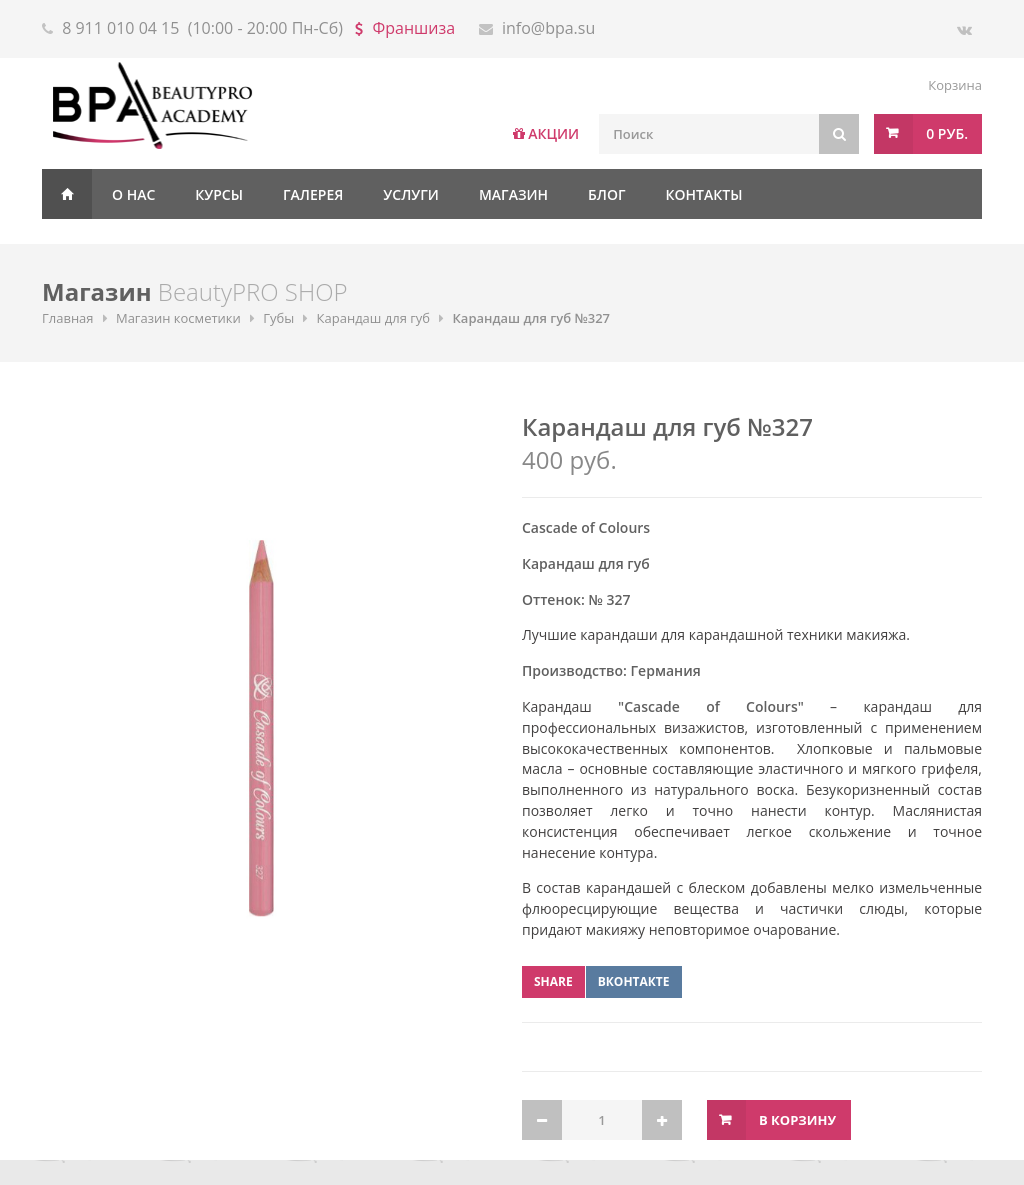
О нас (133, 194)
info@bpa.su (548, 28)
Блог (606, 194)
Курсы (219, 194)
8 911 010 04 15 (120, 28)
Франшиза (414, 28)
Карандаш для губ (374, 318)
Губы (278, 318)
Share (553, 981)
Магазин (513, 194)
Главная (67, 194)
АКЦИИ (553, 133)
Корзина (955, 85)
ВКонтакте (634, 981)
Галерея (313, 194)
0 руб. (947, 133)
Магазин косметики (178, 318)
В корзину (797, 1120)
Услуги (411, 194)
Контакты (704, 194)
